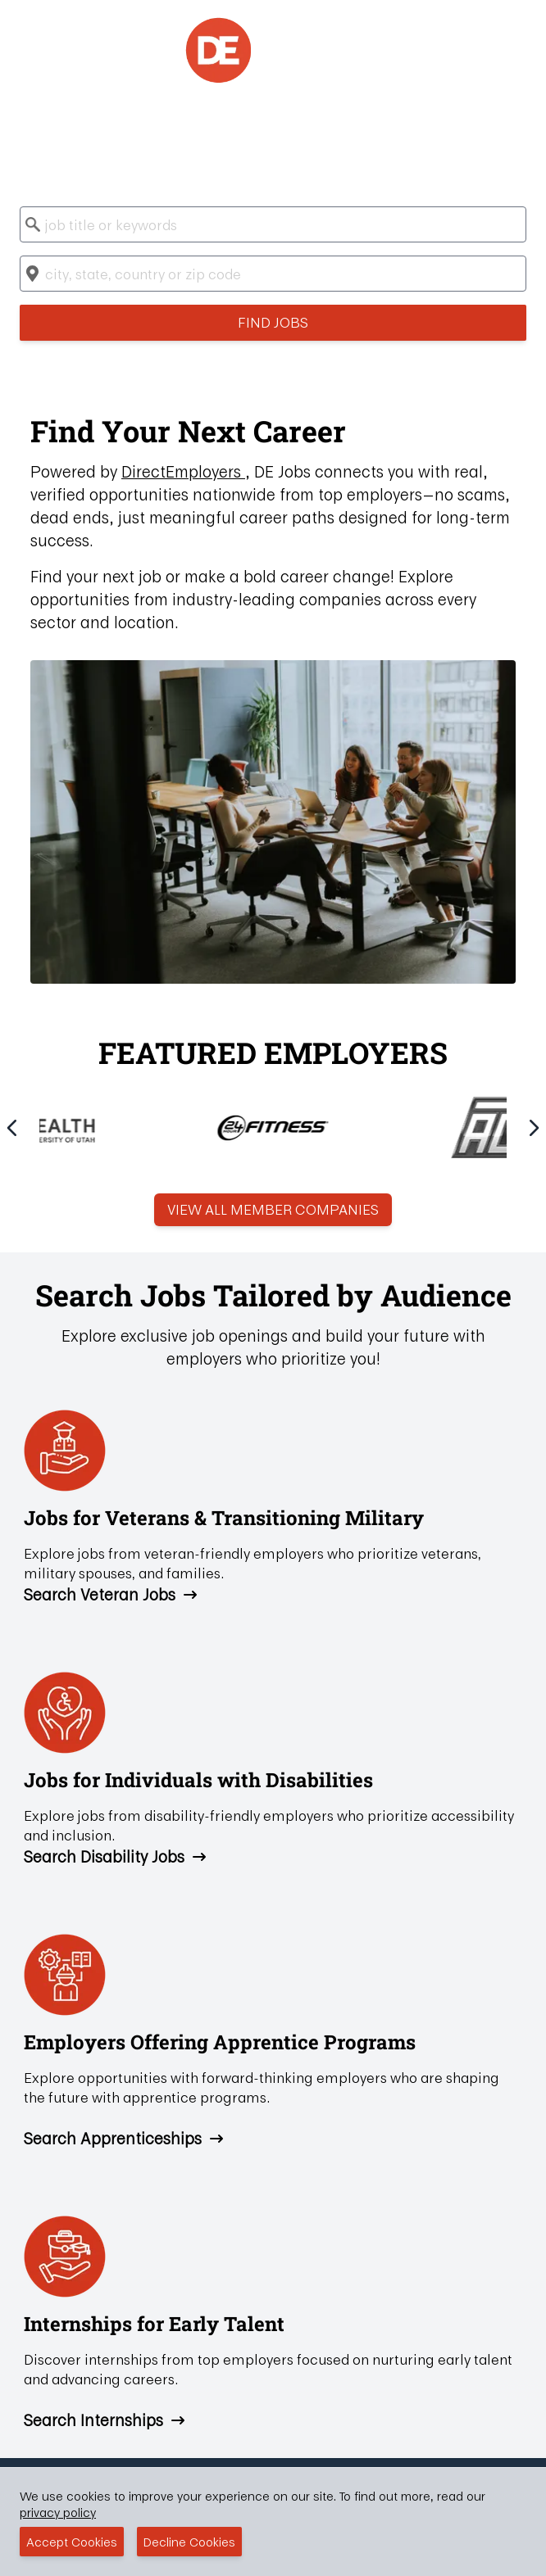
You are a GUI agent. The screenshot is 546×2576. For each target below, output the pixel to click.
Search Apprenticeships (124, 2138)
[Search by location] (273, 274)
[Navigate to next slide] (533, 1128)
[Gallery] (273, 1124)
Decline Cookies (189, 2542)
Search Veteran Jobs (111, 1594)
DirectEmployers (183, 471)
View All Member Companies (273, 1209)
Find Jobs (273, 322)
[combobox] (273, 224)
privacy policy (58, 2512)
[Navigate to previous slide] (12, 1128)
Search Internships (105, 2420)
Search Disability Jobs (115, 1856)
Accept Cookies (71, 2542)
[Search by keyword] (273, 224)
